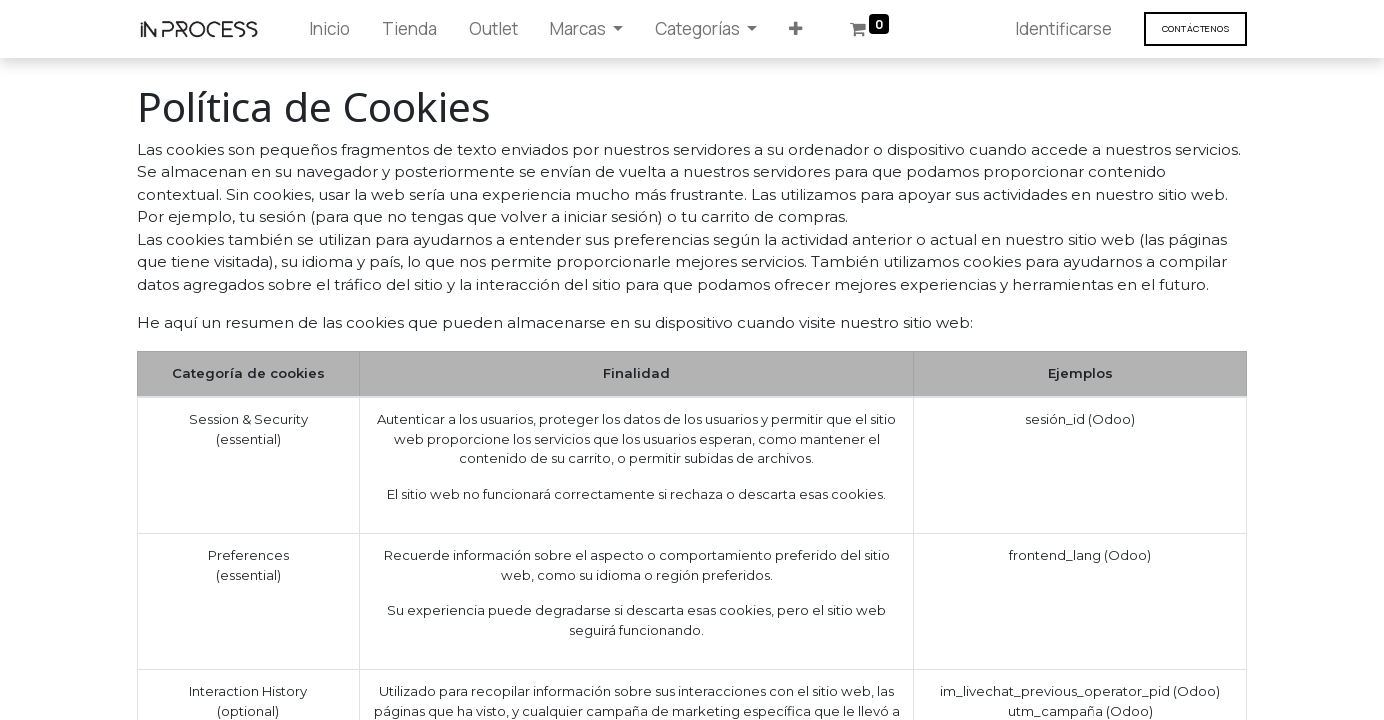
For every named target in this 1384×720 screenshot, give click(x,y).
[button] (795, 29)
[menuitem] (329, 29)
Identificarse (1063, 28)
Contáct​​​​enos (1195, 28)
